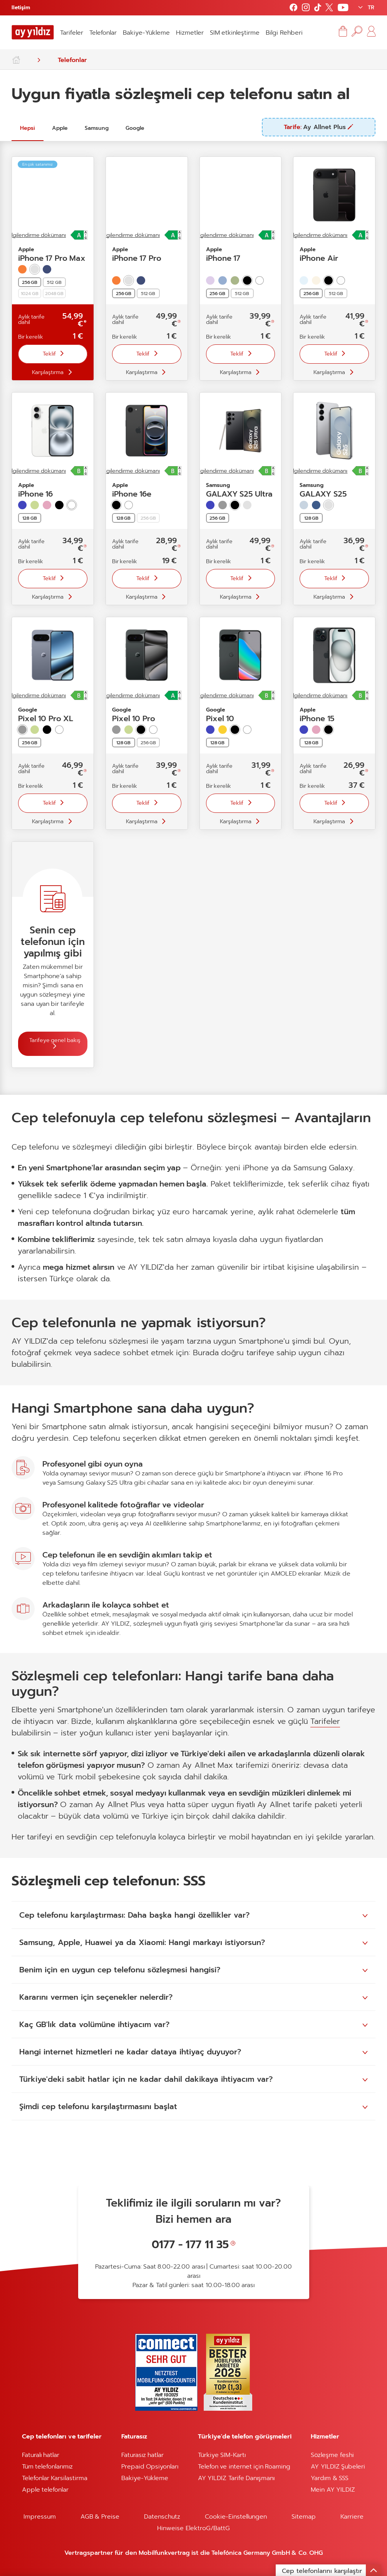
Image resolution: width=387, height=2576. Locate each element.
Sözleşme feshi (332, 2455)
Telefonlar (103, 32)
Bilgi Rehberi (284, 32)
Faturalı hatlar (40, 2455)
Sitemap (304, 2516)
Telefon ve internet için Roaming (244, 2466)
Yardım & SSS (329, 2478)
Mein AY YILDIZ (333, 2489)
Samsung (97, 128)
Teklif (50, 354)
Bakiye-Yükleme (146, 32)
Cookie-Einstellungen (236, 2516)
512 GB (54, 282)
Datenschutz (162, 2516)
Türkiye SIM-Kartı (222, 2455)
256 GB (148, 742)
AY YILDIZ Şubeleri (338, 2466)
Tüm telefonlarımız (47, 2466)
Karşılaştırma (48, 372)
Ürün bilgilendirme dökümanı (123, 235)
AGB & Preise (99, 2516)
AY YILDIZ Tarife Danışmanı (236, 2478)
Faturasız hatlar (142, 2455)
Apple (60, 128)
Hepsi (27, 128)
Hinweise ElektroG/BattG (193, 2528)
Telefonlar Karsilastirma (54, 2478)
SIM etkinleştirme (235, 32)
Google (135, 128)
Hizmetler (190, 32)
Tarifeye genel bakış (54, 1040)
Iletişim (21, 7)
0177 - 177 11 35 (190, 2244)
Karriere (352, 2516)
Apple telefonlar (45, 2489)
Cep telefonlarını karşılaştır (331, 2570)
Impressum (39, 2516)
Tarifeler (71, 32)
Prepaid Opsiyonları (149, 2466)
